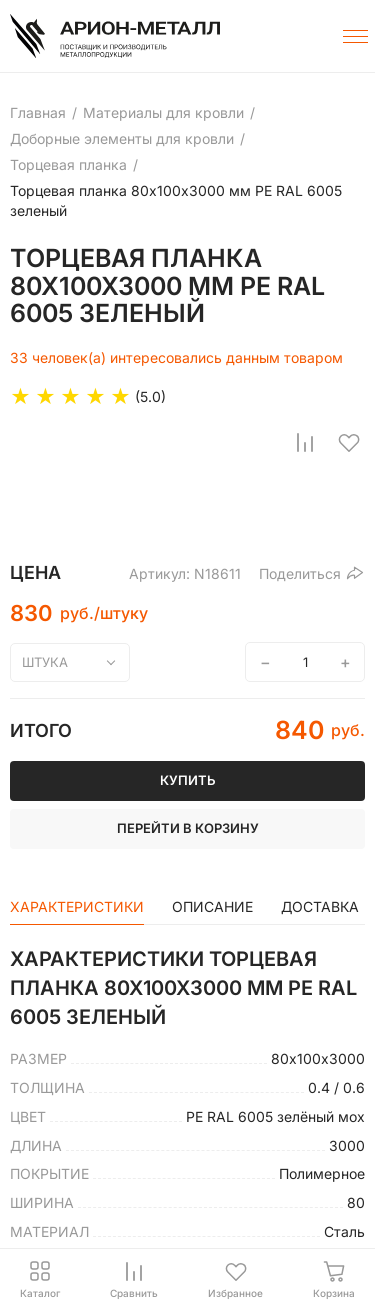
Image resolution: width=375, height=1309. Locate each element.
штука (45, 662)
